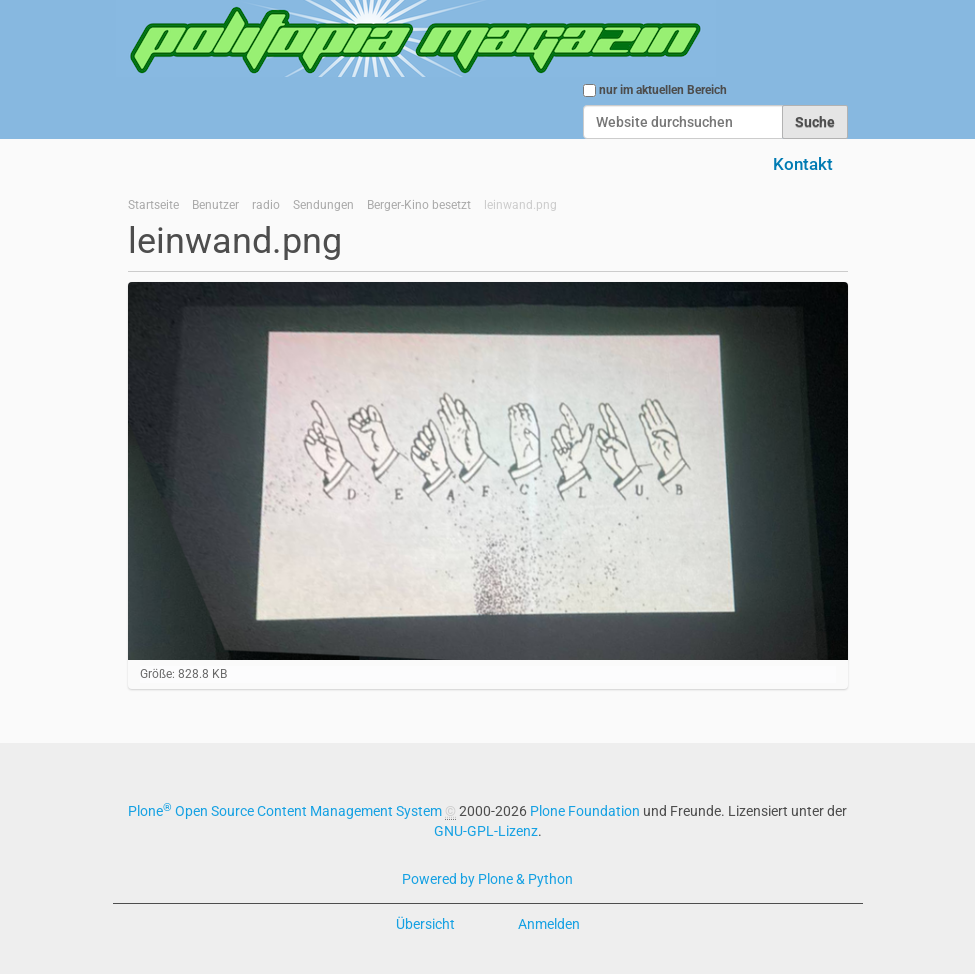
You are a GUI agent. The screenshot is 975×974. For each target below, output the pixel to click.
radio (266, 205)
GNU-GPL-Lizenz (486, 831)
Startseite (153, 205)
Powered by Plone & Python (487, 879)
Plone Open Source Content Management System (285, 811)
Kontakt (803, 164)
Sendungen (323, 205)
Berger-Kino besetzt (419, 205)
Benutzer (215, 205)
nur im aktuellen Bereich (663, 90)
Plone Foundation (585, 811)
